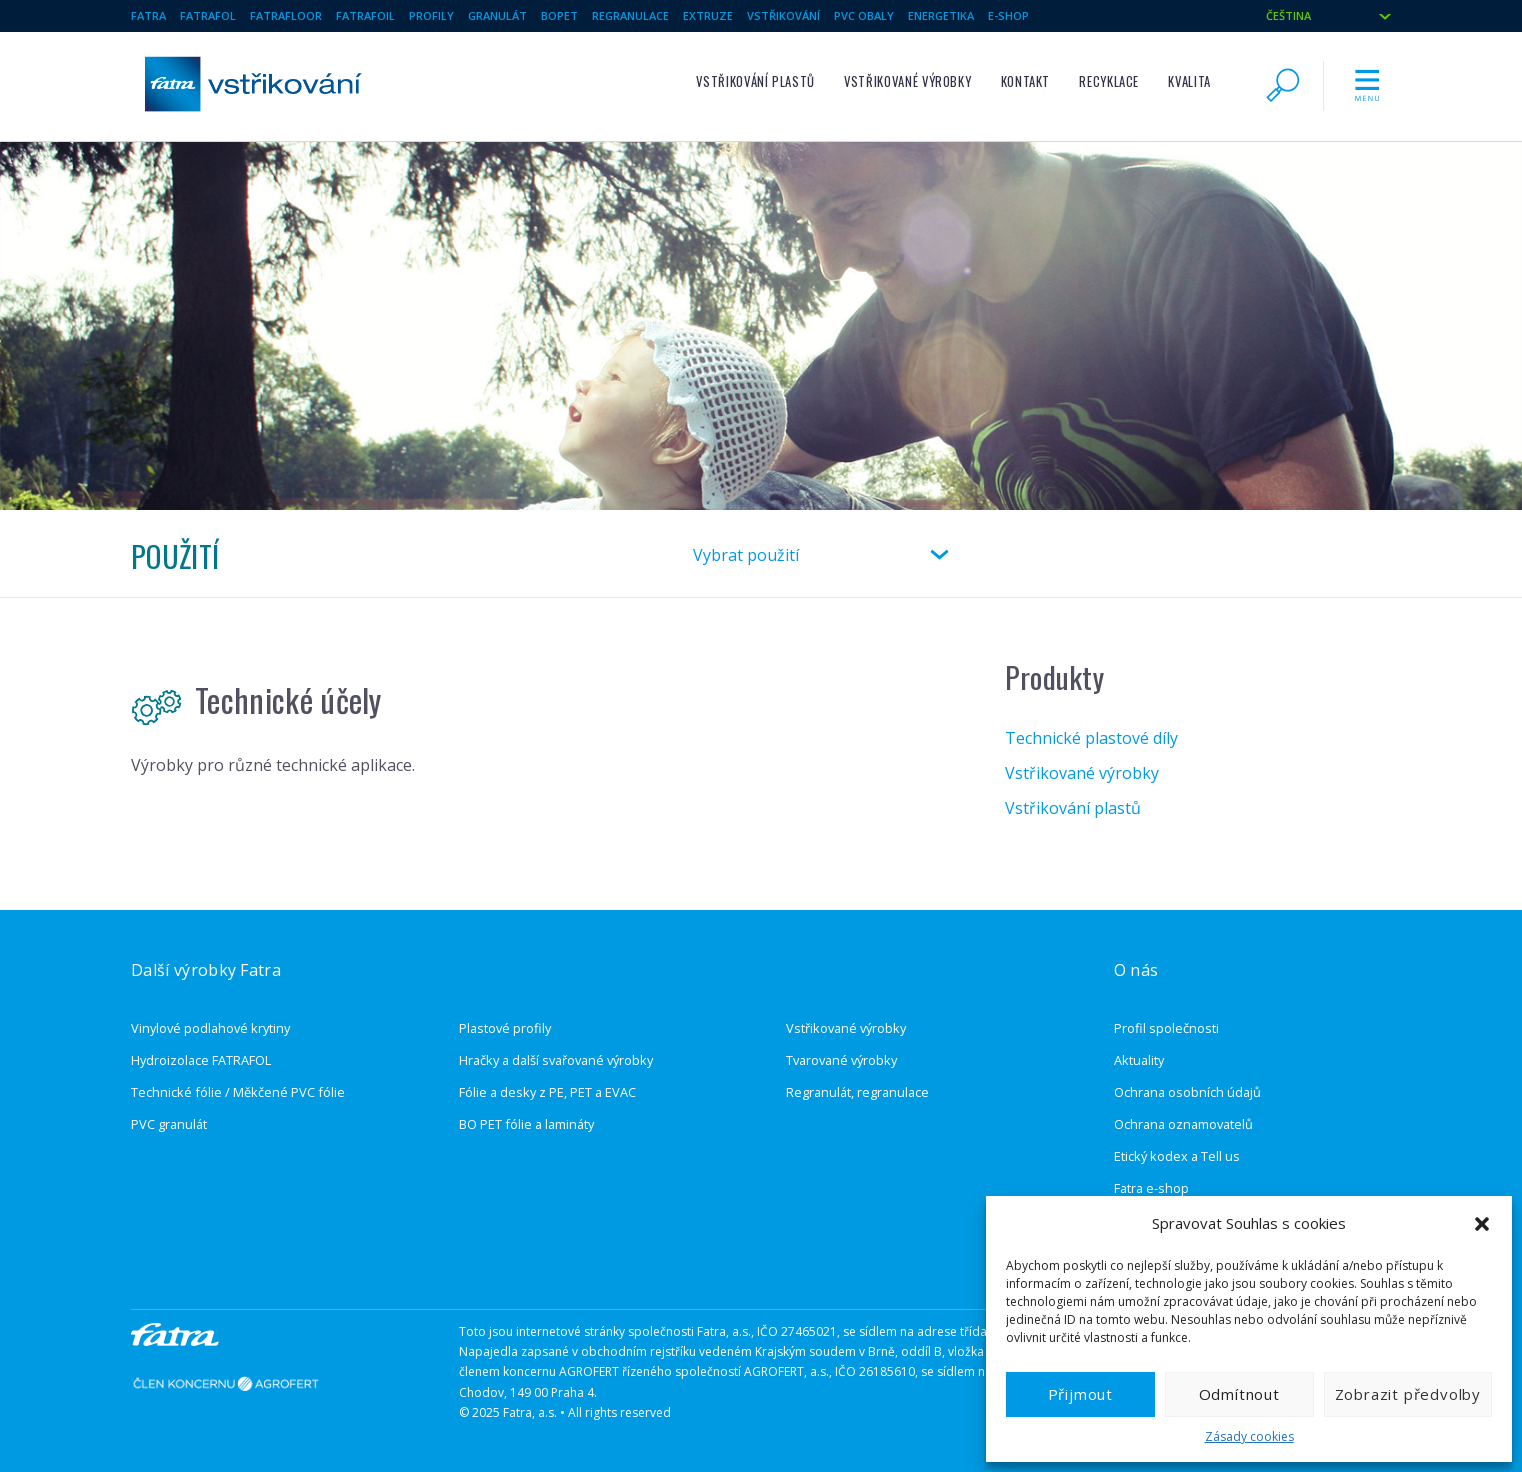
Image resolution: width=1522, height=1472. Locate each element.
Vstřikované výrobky (907, 81)
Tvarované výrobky (841, 1060)
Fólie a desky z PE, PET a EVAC (547, 1092)
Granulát (497, 15)
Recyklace (1109, 81)
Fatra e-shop (1151, 1188)
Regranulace (630, 15)
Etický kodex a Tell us (1177, 1156)
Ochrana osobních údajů (1187, 1092)
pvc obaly (864, 15)
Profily (431, 15)
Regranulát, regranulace (857, 1092)
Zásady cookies (1249, 1436)
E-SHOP (1008, 15)
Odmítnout (1239, 1394)
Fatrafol (208, 15)
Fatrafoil (365, 15)
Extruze (708, 15)
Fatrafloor (286, 15)
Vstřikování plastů (755, 81)
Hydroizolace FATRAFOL (201, 1060)
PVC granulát (169, 1124)
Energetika (941, 15)
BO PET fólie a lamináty (526, 1124)
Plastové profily (505, 1028)
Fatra (148, 15)
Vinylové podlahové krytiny (210, 1028)
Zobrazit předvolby (1408, 1394)
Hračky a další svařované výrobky (556, 1060)
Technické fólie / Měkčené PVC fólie (238, 1092)
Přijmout (1080, 1394)
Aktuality (1139, 1060)
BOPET (559, 15)
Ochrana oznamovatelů (1183, 1124)
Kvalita (1189, 81)
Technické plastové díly (1091, 738)
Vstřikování (783, 15)
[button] (1482, 1224)
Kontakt (1025, 81)
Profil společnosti (1166, 1028)
